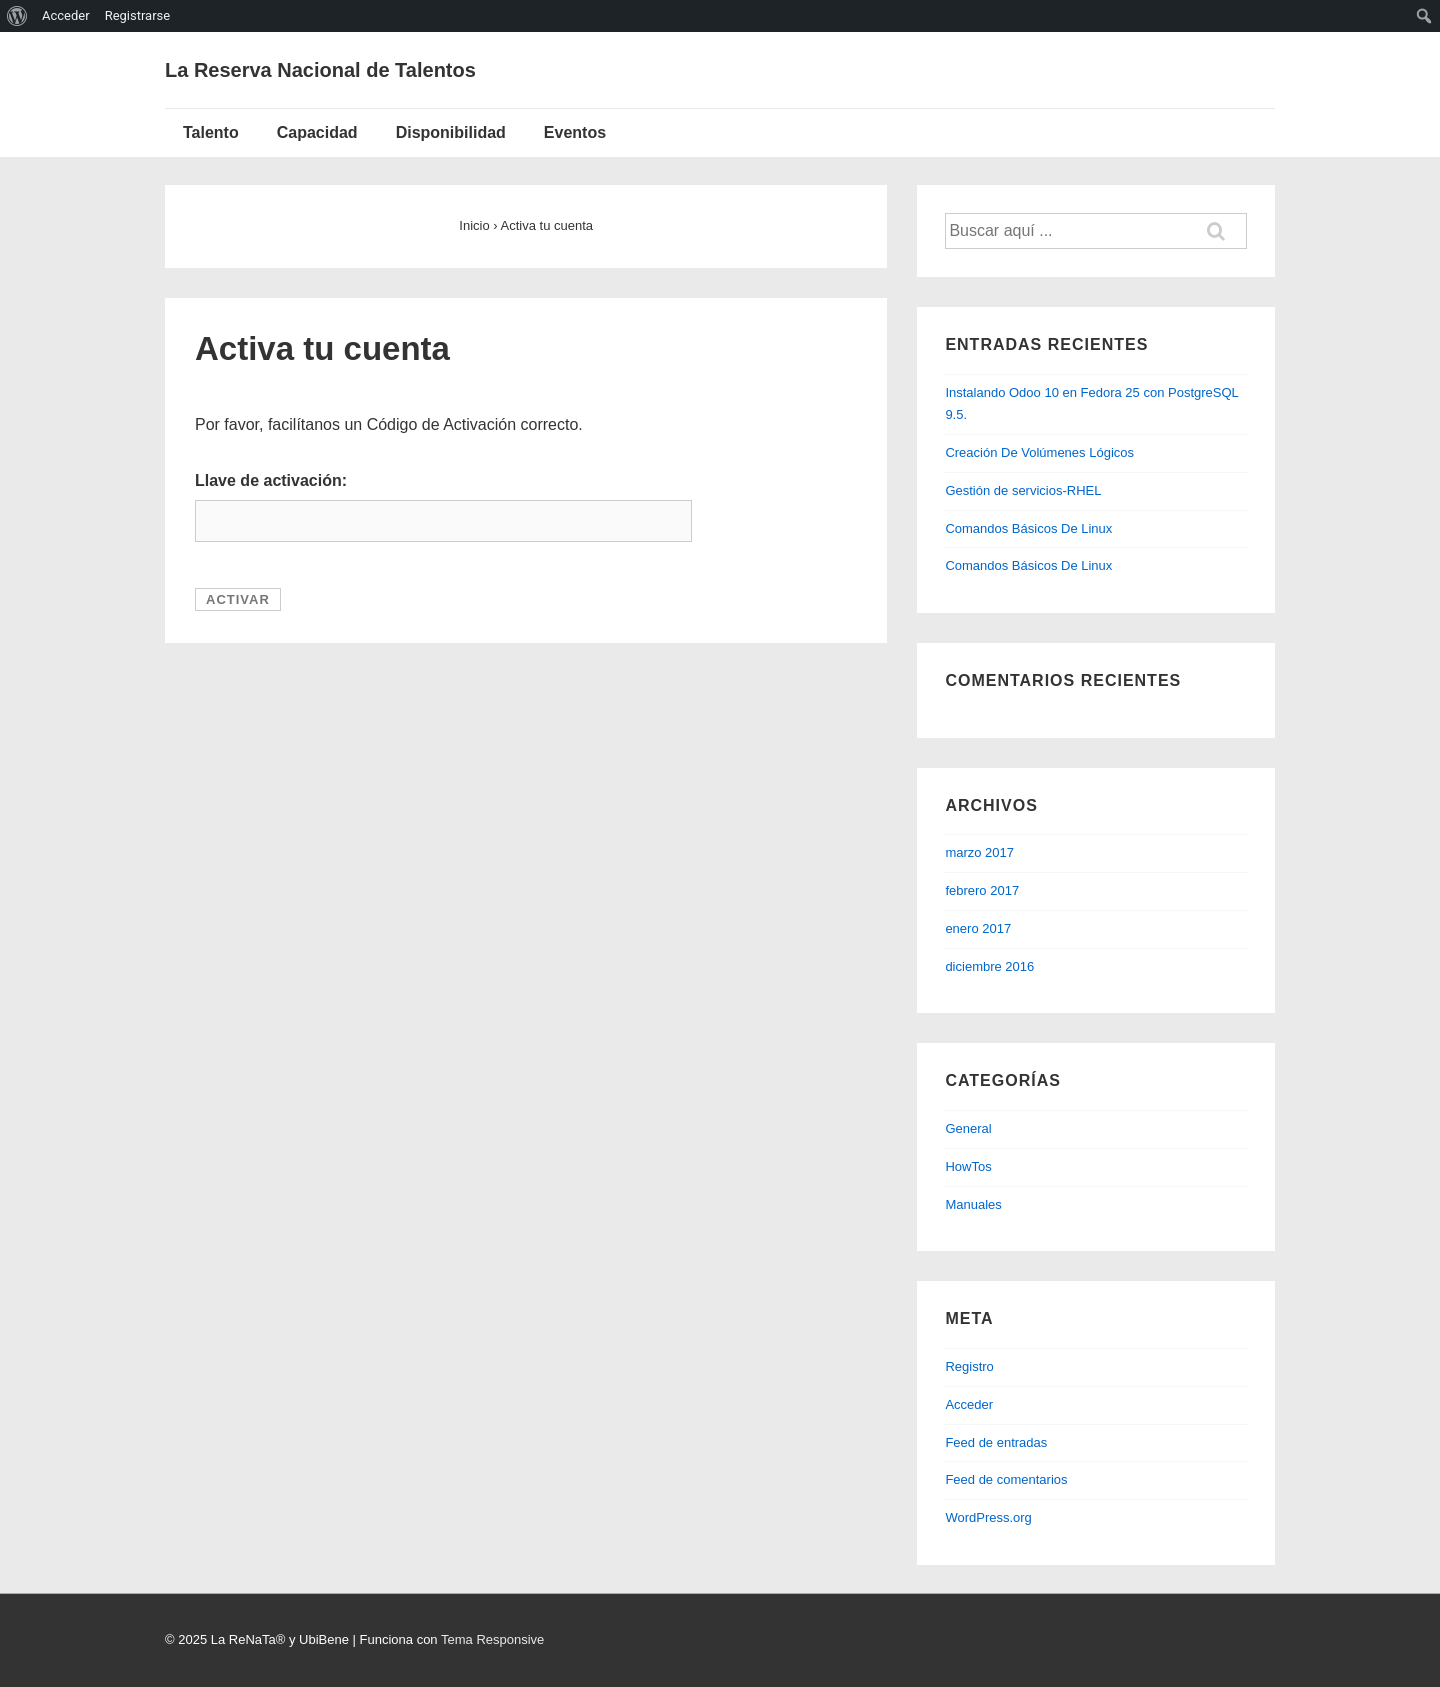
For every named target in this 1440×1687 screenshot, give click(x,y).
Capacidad (317, 132)
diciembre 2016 (989, 966)
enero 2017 (978, 928)
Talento (211, 132)
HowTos (968, 1166)
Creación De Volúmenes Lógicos (1039, 452)
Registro (969, 1366)
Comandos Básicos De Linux (1028, 528)
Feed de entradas (996, 1442)
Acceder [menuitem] (66, 15)
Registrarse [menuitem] (138, 15)
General (968, 1128)
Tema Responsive (492, 1639)
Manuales (973, 1204)
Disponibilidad (451, 132)
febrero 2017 (982, 890)
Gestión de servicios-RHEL (1023, 490)
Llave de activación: (271, 480)
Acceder (969, 1404)
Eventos (575, 132)
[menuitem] (17, 16)
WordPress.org (988, 1517)
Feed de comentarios (1006, 1479)
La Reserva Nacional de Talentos (320, 70)
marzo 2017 (979, 852)
